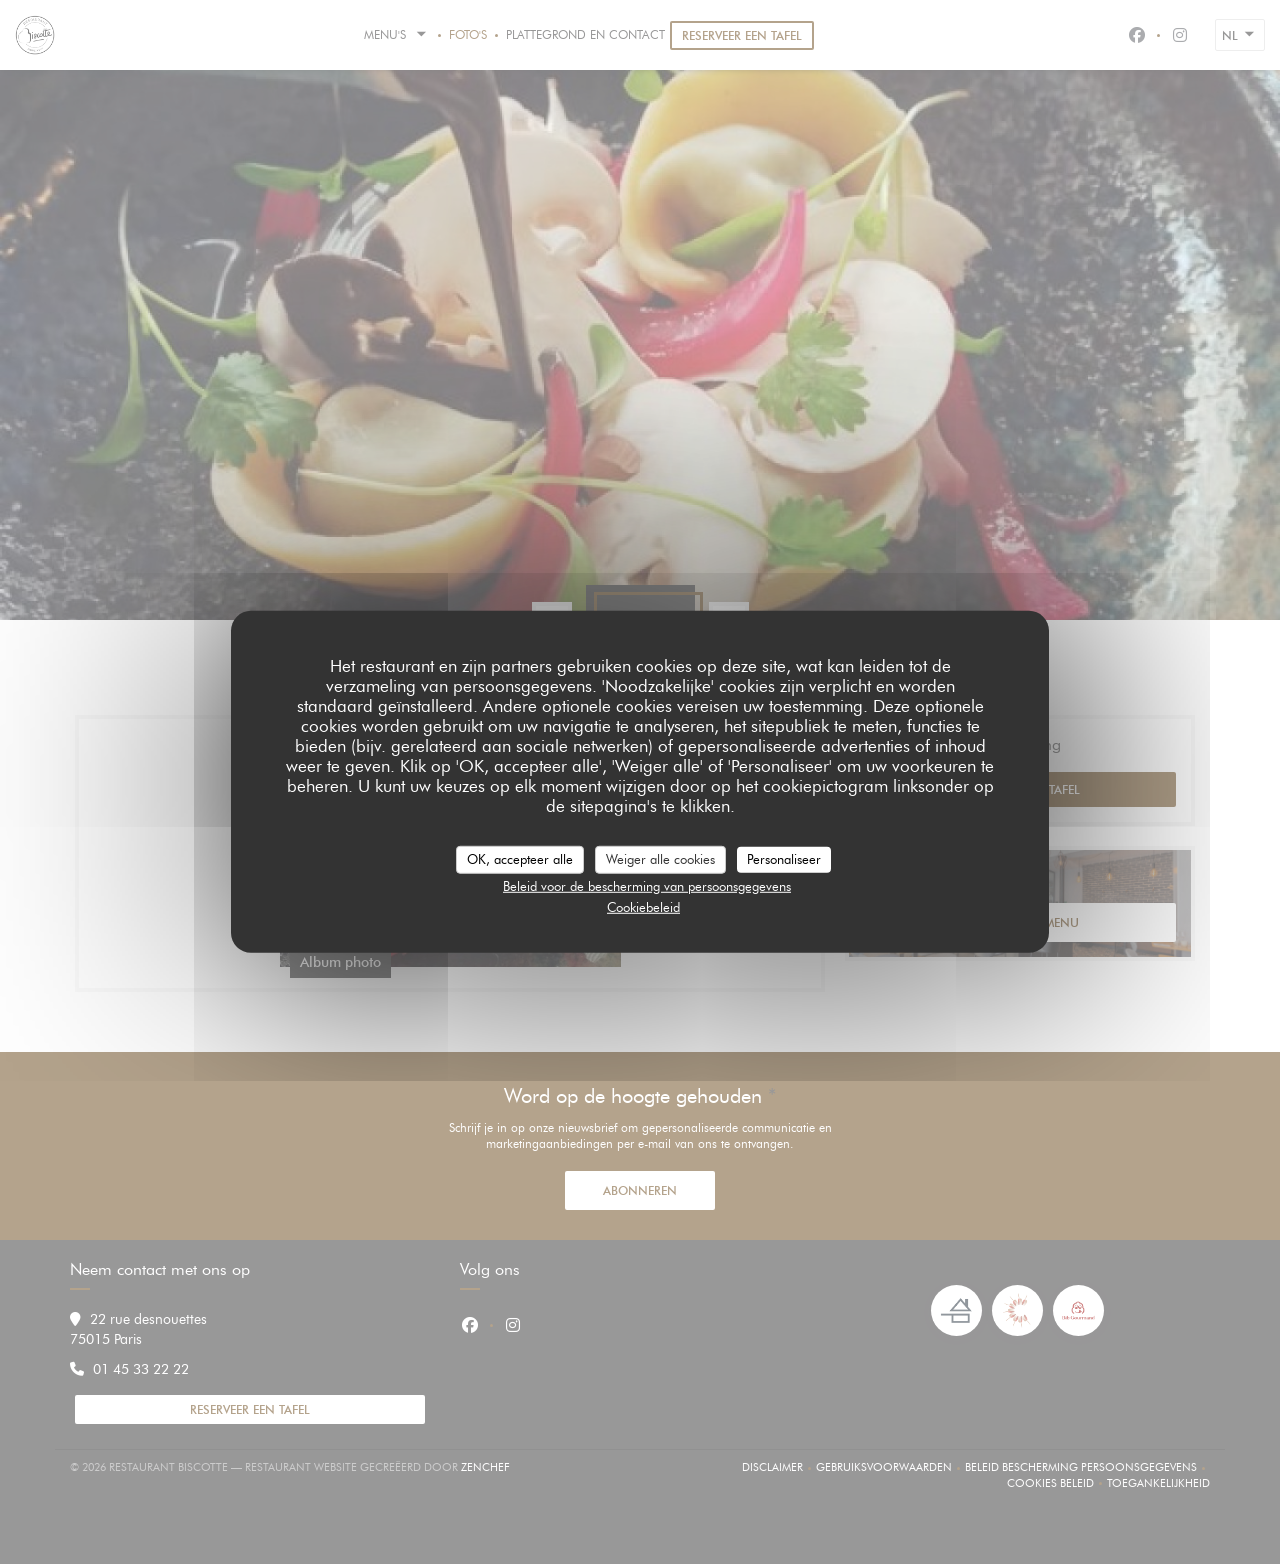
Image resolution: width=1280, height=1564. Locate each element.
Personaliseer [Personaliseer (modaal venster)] (784, 859)
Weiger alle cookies (660, 859)
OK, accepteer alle (520, 859)
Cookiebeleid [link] (643, 907)
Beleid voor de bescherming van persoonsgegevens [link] (647, 885)
